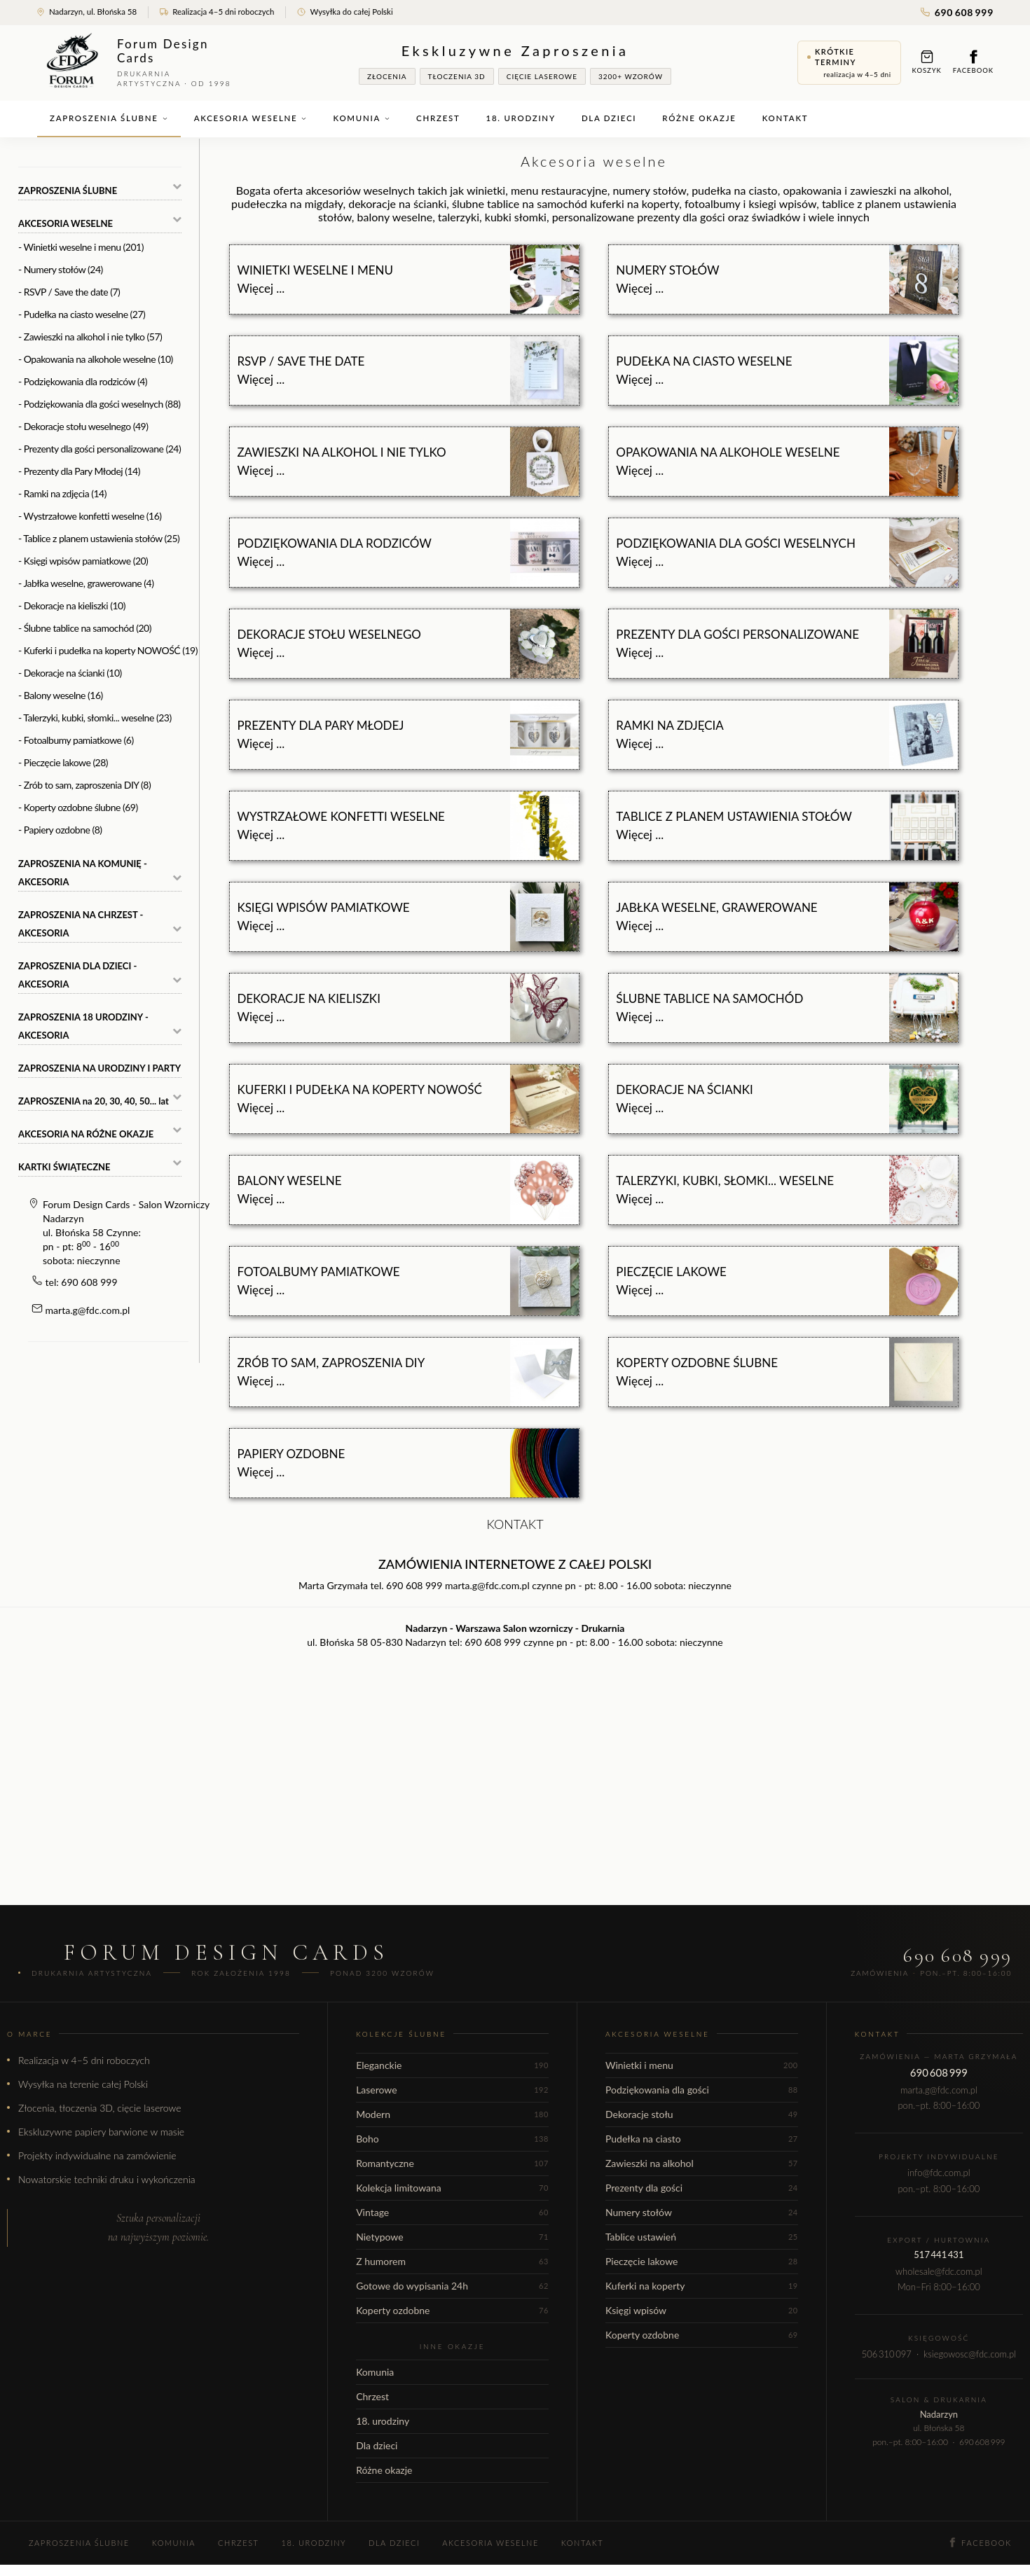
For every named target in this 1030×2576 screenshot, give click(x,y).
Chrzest (438, 118)
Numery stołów (701, 2212)
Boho (452, 2139)
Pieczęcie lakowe (701, 2261)
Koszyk (927, 62)
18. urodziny (521, 118)
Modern (452, 2114)
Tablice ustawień (701, 2237)
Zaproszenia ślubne (109, 118)
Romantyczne (452, 2163)
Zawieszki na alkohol (701, 2163)
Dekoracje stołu (701, 2114)
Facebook (973, 62)
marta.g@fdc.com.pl (88, 1310)
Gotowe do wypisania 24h (452, 2286)
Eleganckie (452, 2065)
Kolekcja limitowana (452, 2188)
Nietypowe (452, 2237)
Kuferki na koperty (701, 2286)
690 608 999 (957, 12)
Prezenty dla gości (701, 2188)
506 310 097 (887, 2354)
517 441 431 (938, 2254)
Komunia (361, 118)
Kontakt (785, 118)
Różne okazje (699, 118)
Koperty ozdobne (452, 2310)
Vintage (452, 2212)
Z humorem (452, 2261)
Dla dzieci (609, 118)
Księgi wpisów (701, 2310)
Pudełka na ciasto (701, 2139)
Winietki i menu (701, 2065)
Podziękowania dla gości (701, 2090)
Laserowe (452, 2090)
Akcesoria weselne (251, 118)
